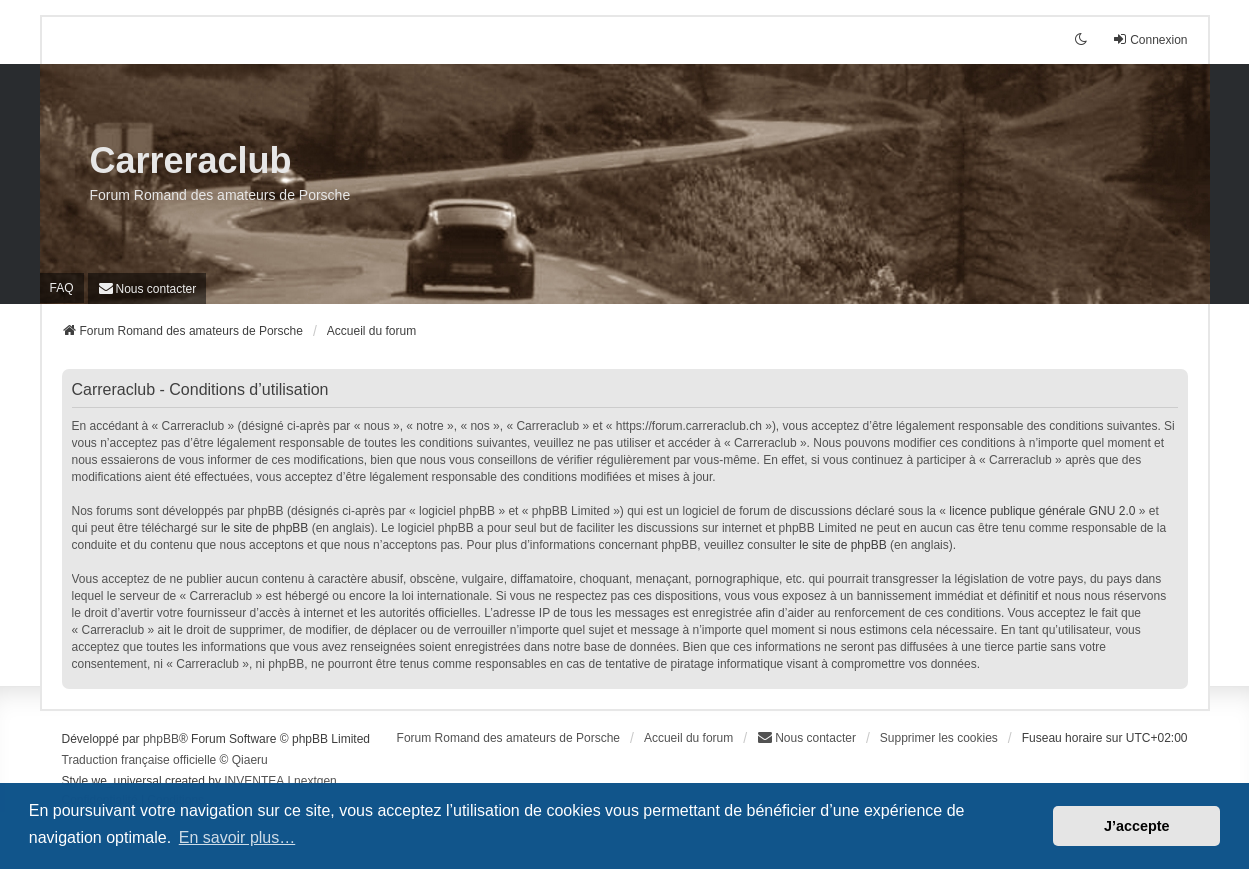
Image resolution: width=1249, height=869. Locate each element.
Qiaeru (250, 760)
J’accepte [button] (1137, 826)
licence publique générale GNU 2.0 (1042, 511)
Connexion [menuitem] (1149, 39)
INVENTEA (254, 781)
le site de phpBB (264, 528)
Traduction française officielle (139, 760)
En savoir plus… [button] (237, 837)
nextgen (315, 781)
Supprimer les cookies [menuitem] (939, 738)
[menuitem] (147, 288)
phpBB (161, 739)
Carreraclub (191, 160)
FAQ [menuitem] (62, 288)
